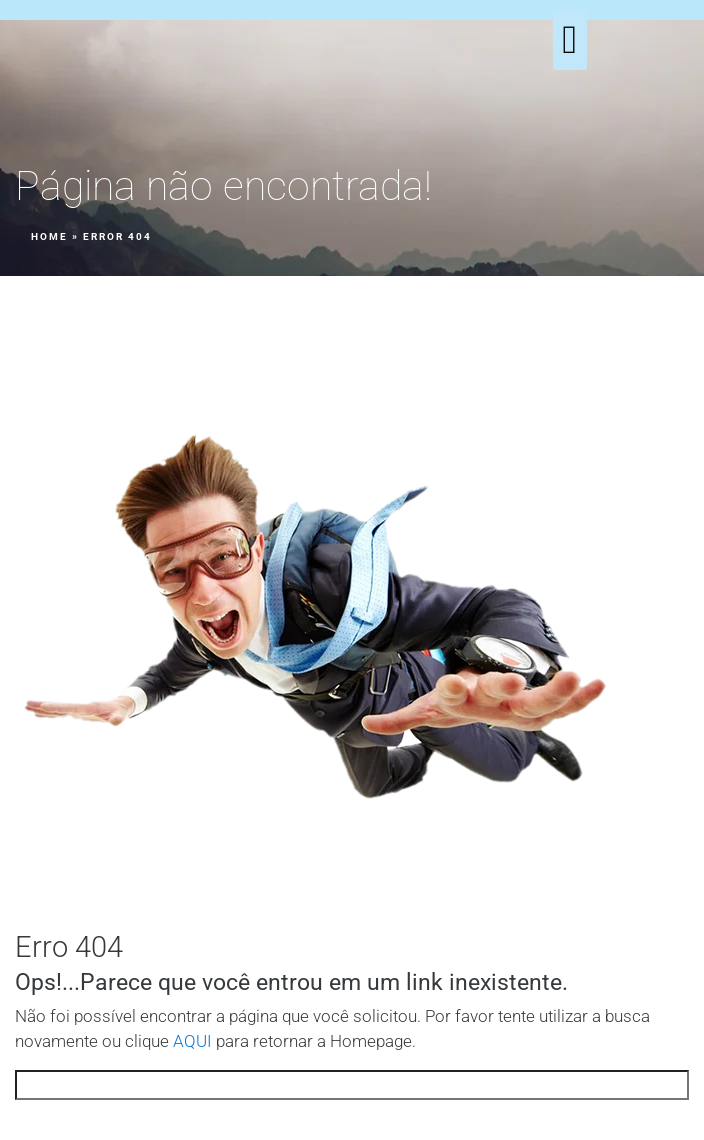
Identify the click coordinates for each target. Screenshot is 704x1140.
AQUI (192, 1041)
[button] (570, 40)
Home (49, 236)
